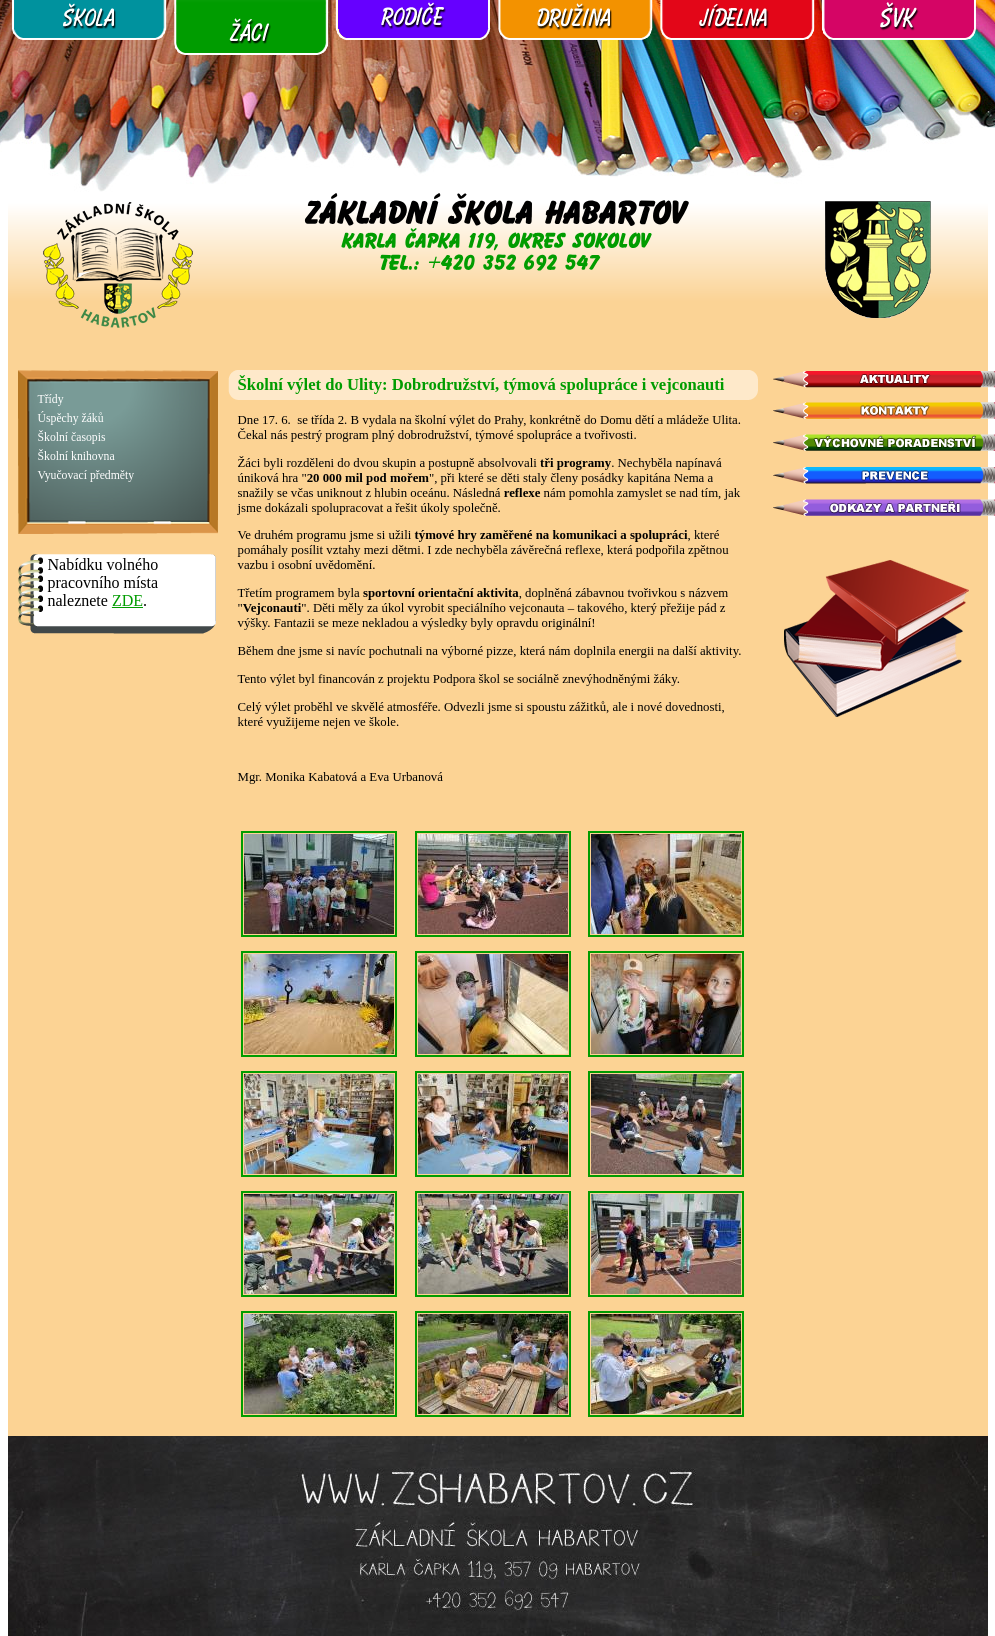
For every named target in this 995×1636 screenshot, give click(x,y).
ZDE (127, 600)
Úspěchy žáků (71, 418)
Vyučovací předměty (86, 475)
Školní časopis (72, 437)
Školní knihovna (76, 456)
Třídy (51, 399)
